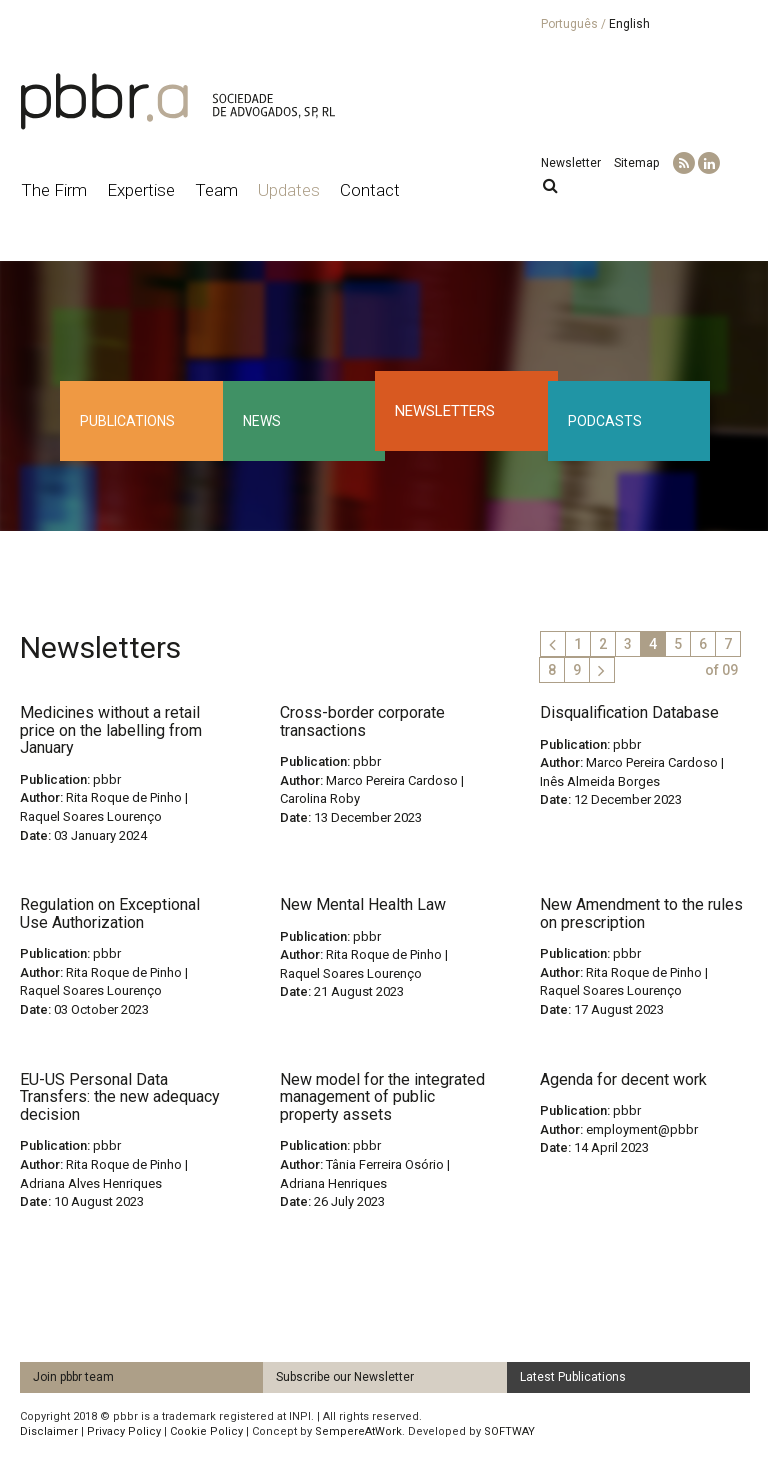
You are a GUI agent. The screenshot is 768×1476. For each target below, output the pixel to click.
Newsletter (571, 163)
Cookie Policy (206, 1431)
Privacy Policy (124, 1431)
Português (569, 24)
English (629, 24)
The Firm (54, 190)
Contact (370, 190)
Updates (289, 190)
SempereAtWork (358, 1431)
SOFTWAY (509, 1431)
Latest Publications (573, 1377)
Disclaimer (49, 1431)
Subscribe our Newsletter (345, 1377)
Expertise (141, 190)
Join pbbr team (73, 1377)
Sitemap (636, 163)
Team (216, 190)
